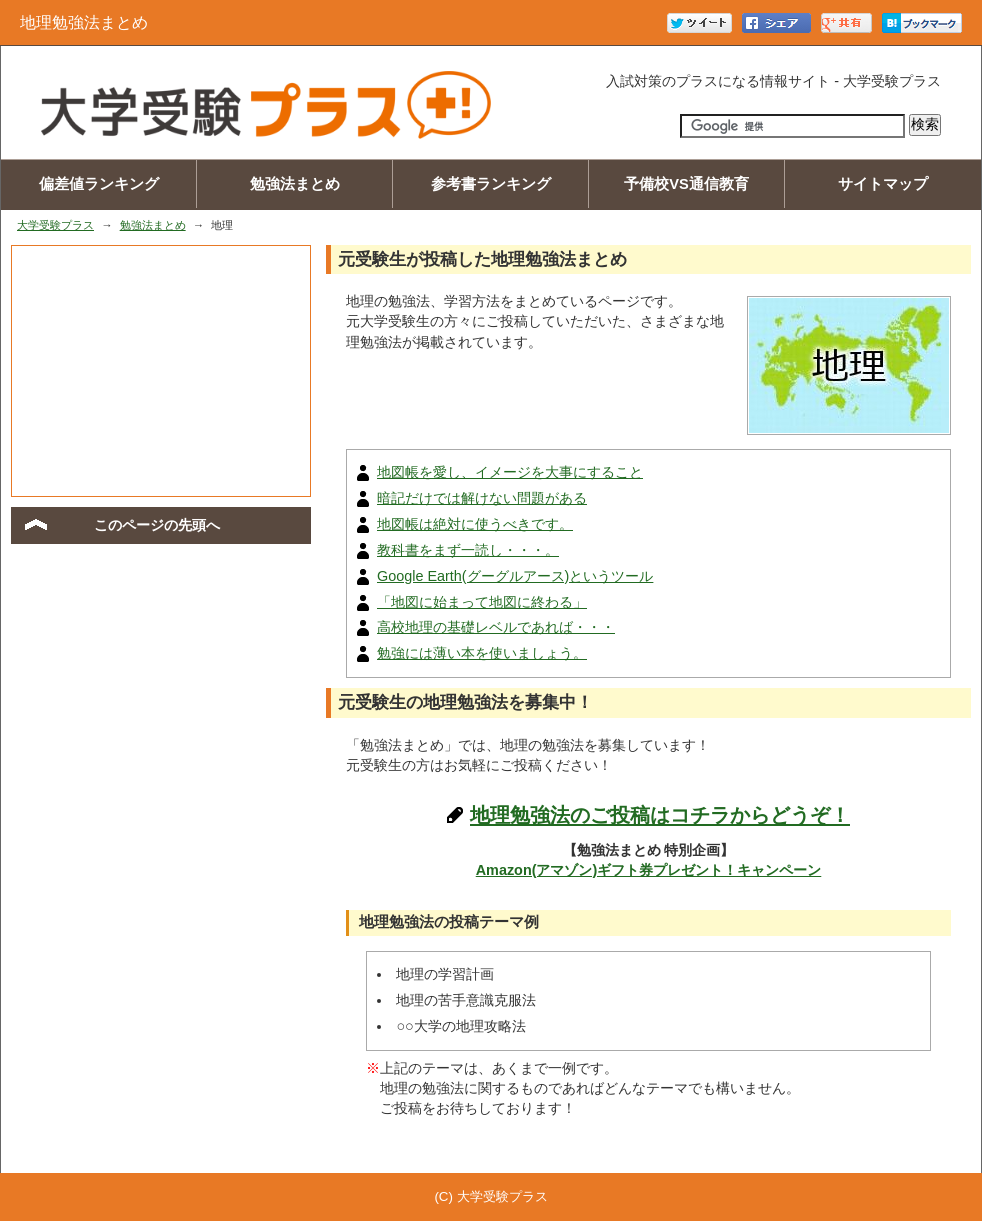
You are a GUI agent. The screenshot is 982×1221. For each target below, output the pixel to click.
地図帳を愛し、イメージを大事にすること (510, 472)
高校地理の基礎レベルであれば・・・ (496, 627)
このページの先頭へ (157, 525)
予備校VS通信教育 (686, 184)
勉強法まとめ (295, 184)
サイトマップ (883, 184)
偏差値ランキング (99, 184)
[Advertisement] (161, 371)
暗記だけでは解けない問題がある (482, 498)
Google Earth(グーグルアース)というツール (515, 576)
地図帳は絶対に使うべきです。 (475, 524)
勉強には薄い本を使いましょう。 (482, 653)
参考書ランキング (491, 184)
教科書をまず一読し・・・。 (468, 550)
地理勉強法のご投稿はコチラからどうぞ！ (660, 815)
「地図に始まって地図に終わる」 (482, 602)
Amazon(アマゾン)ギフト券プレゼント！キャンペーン (649, 870)
